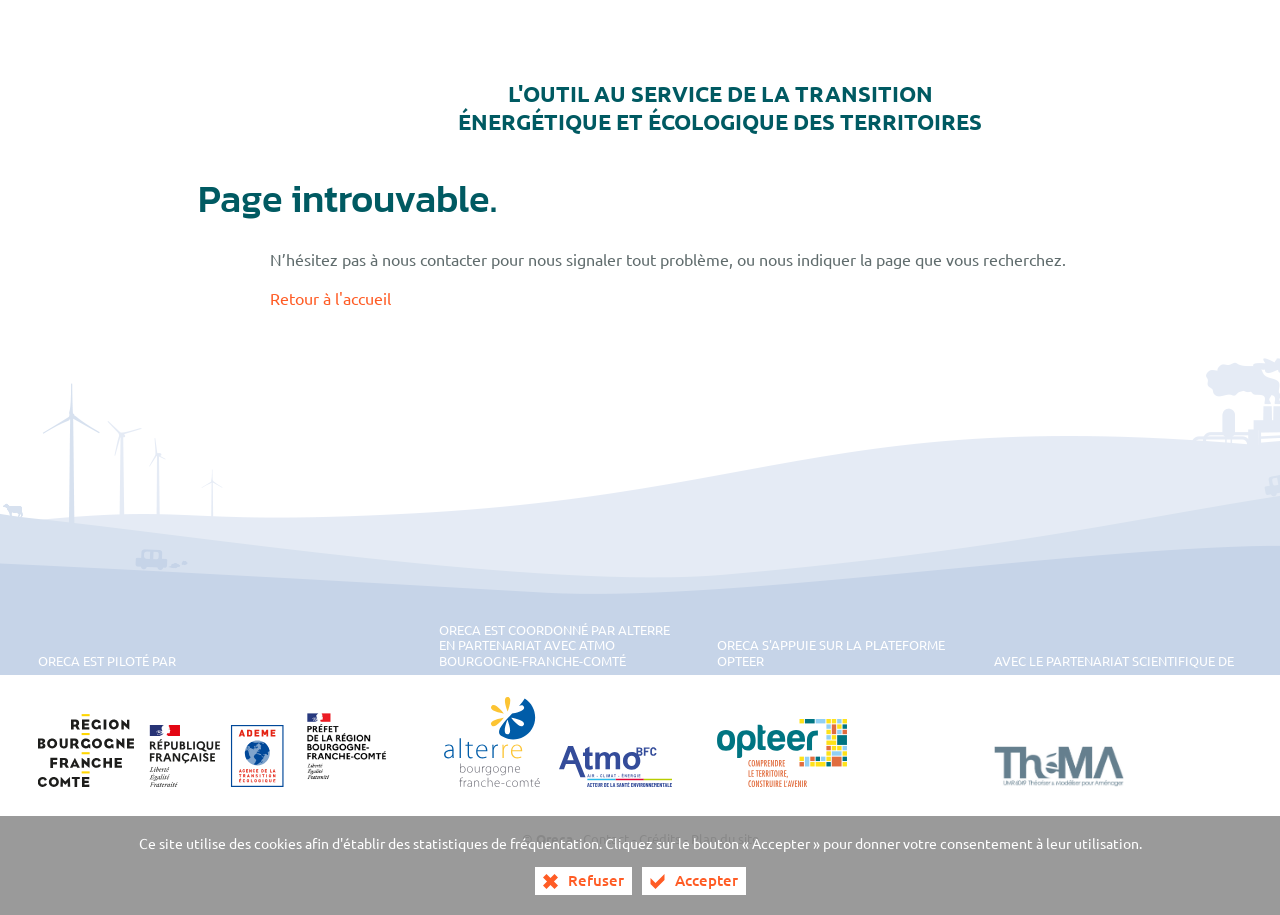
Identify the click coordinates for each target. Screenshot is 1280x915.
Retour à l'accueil (330, 298)
